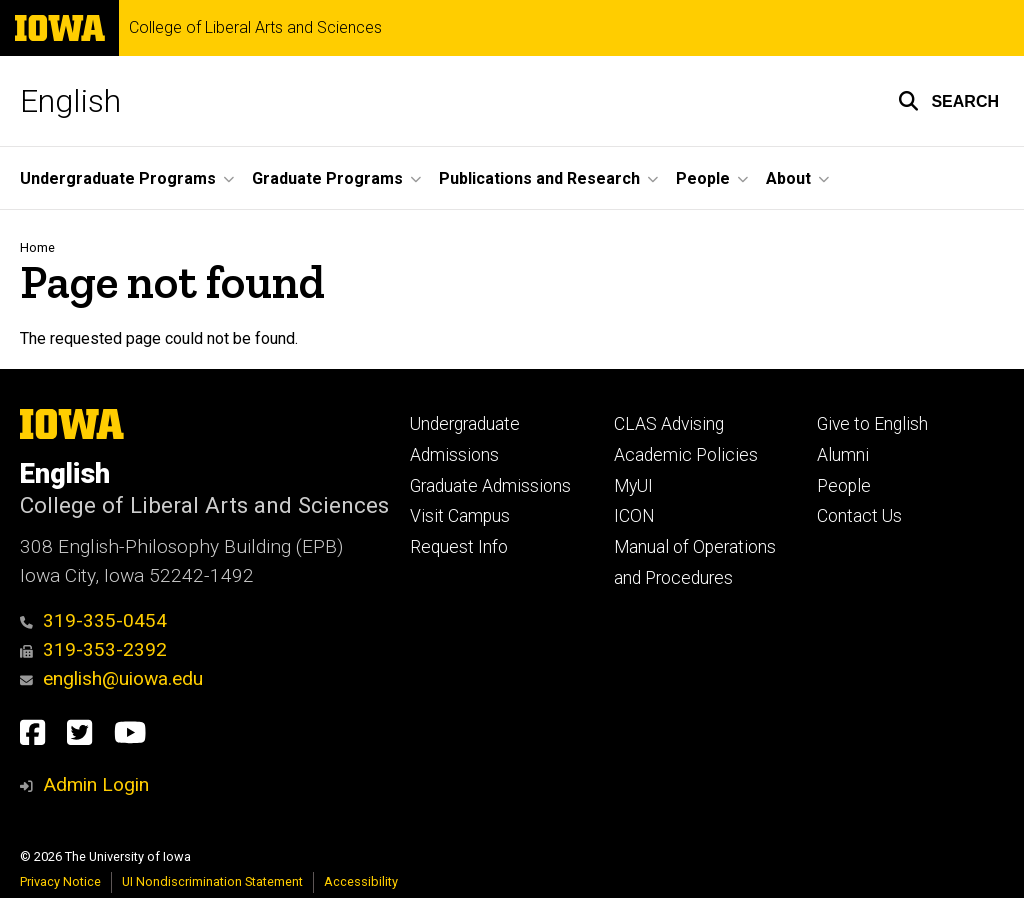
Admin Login (96, 784)
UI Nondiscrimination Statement (212, 881)
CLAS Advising (669, 424)
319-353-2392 (93, 649)
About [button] (788, 178)
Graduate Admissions (490, 486)
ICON (634, 516)
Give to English (872, 424)
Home (37, 247)
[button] (948, 101)
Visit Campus (460, 516)
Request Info (459, 547)
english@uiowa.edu (111, 678)
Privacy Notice (60, 881)
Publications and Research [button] (539, 178)
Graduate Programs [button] (327, 178)
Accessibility (361, 881)
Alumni (843, 455)
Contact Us (859, 516)
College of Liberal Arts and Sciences (255, 28)
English (70, 101)
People (844, 486)
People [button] (703, 178)
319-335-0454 (93, 620)
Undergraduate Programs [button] (118, 178)
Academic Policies (686, 455)
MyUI (633, 486)
